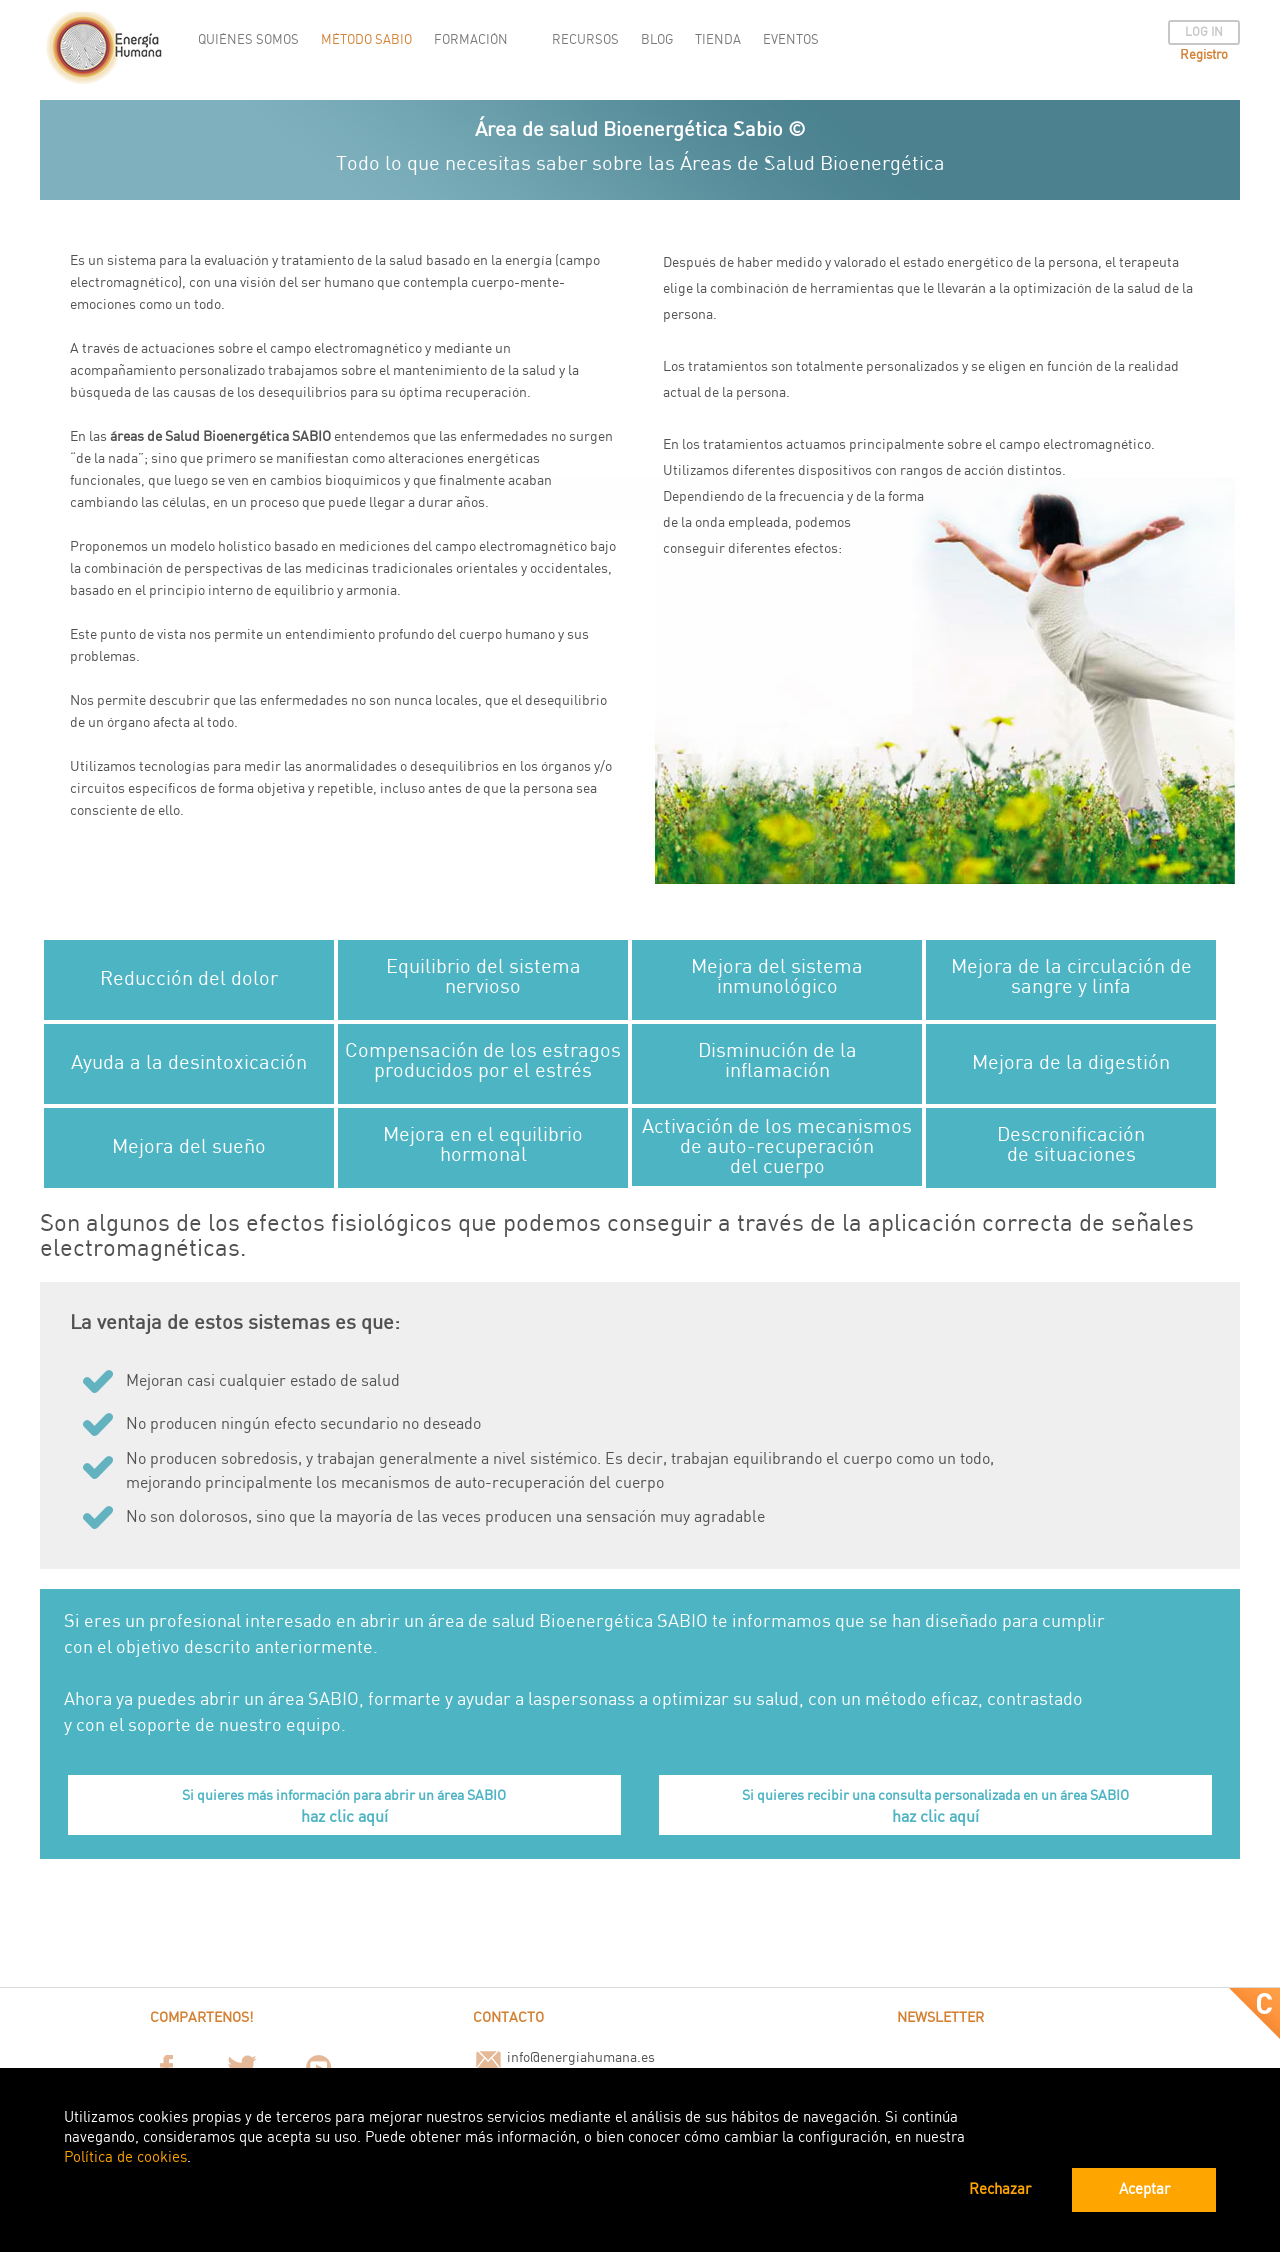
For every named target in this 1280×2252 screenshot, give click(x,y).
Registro (1204, 55)
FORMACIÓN (471, 40)
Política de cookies (125, 2158)
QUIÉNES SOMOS (248, 40)
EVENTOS (791, 40)
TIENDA (718, 40)
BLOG (657, 40)
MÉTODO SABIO (366, 40)
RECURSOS (585, 40)
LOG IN (1204, 32)
